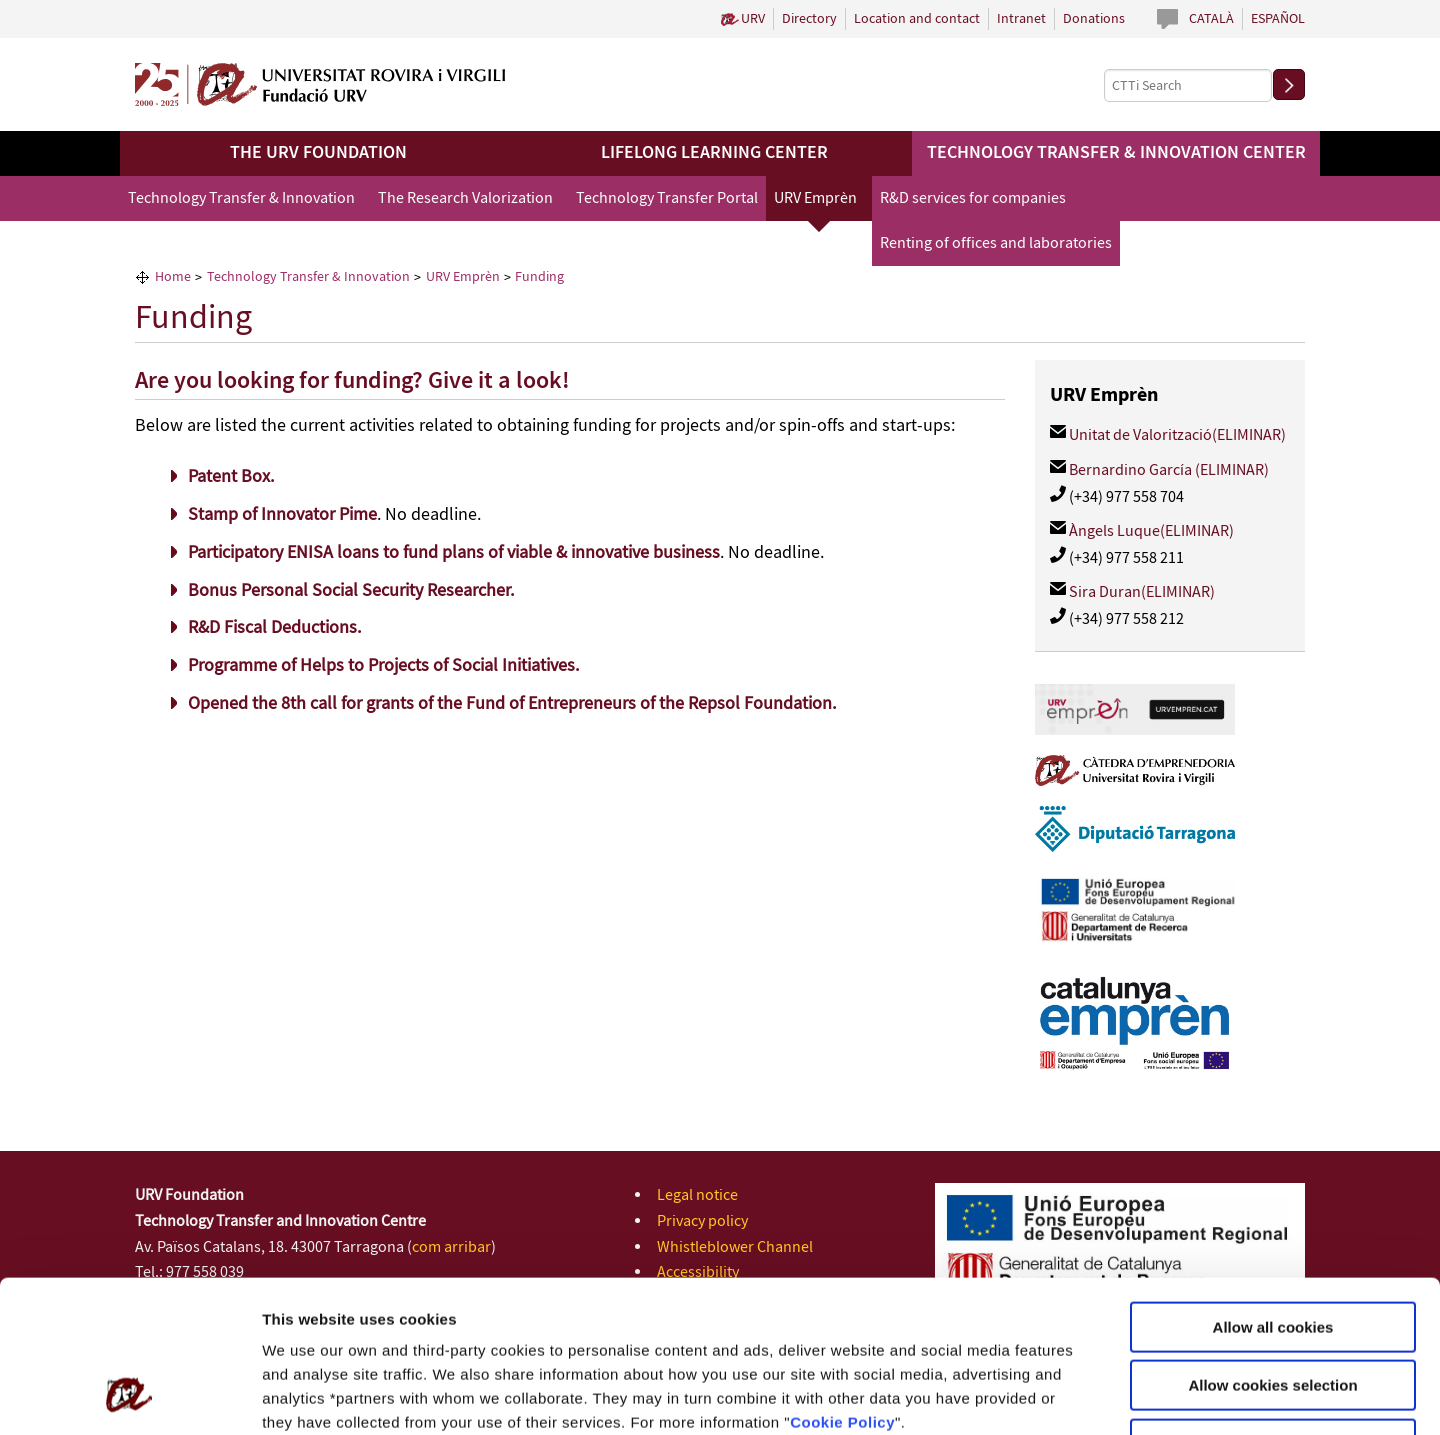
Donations (1094, 19)
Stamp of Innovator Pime (282, 515)
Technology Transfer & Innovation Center (1116, 153)
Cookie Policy (842, 1285)
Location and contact (917, 19)
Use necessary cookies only (1273, 1307)
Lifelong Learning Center (714, 153)
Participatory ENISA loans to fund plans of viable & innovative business (454, 553)
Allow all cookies (1273, 1190)
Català (1211, 19)
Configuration (1053, 1395)
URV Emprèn (815, 198)
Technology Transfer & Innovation (241, 198)
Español (1278, 19)
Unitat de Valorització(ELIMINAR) (1177, 435)
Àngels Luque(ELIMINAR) (1151, 531)
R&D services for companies (973, 198)
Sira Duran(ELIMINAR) (1142, 592)
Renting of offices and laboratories (996, 243)
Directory (809, 19)
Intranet (1021, 19)
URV (753, 19)
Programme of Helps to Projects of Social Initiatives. (383, 666)
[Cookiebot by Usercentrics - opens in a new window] (129, 1396)
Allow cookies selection (1272, 1249)
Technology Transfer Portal (667, 198)
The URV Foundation (318, 153)
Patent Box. (231, 477)
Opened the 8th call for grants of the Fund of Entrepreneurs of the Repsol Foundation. (512, 704)
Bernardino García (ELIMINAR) (1169, 470)
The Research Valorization (465, 198)
